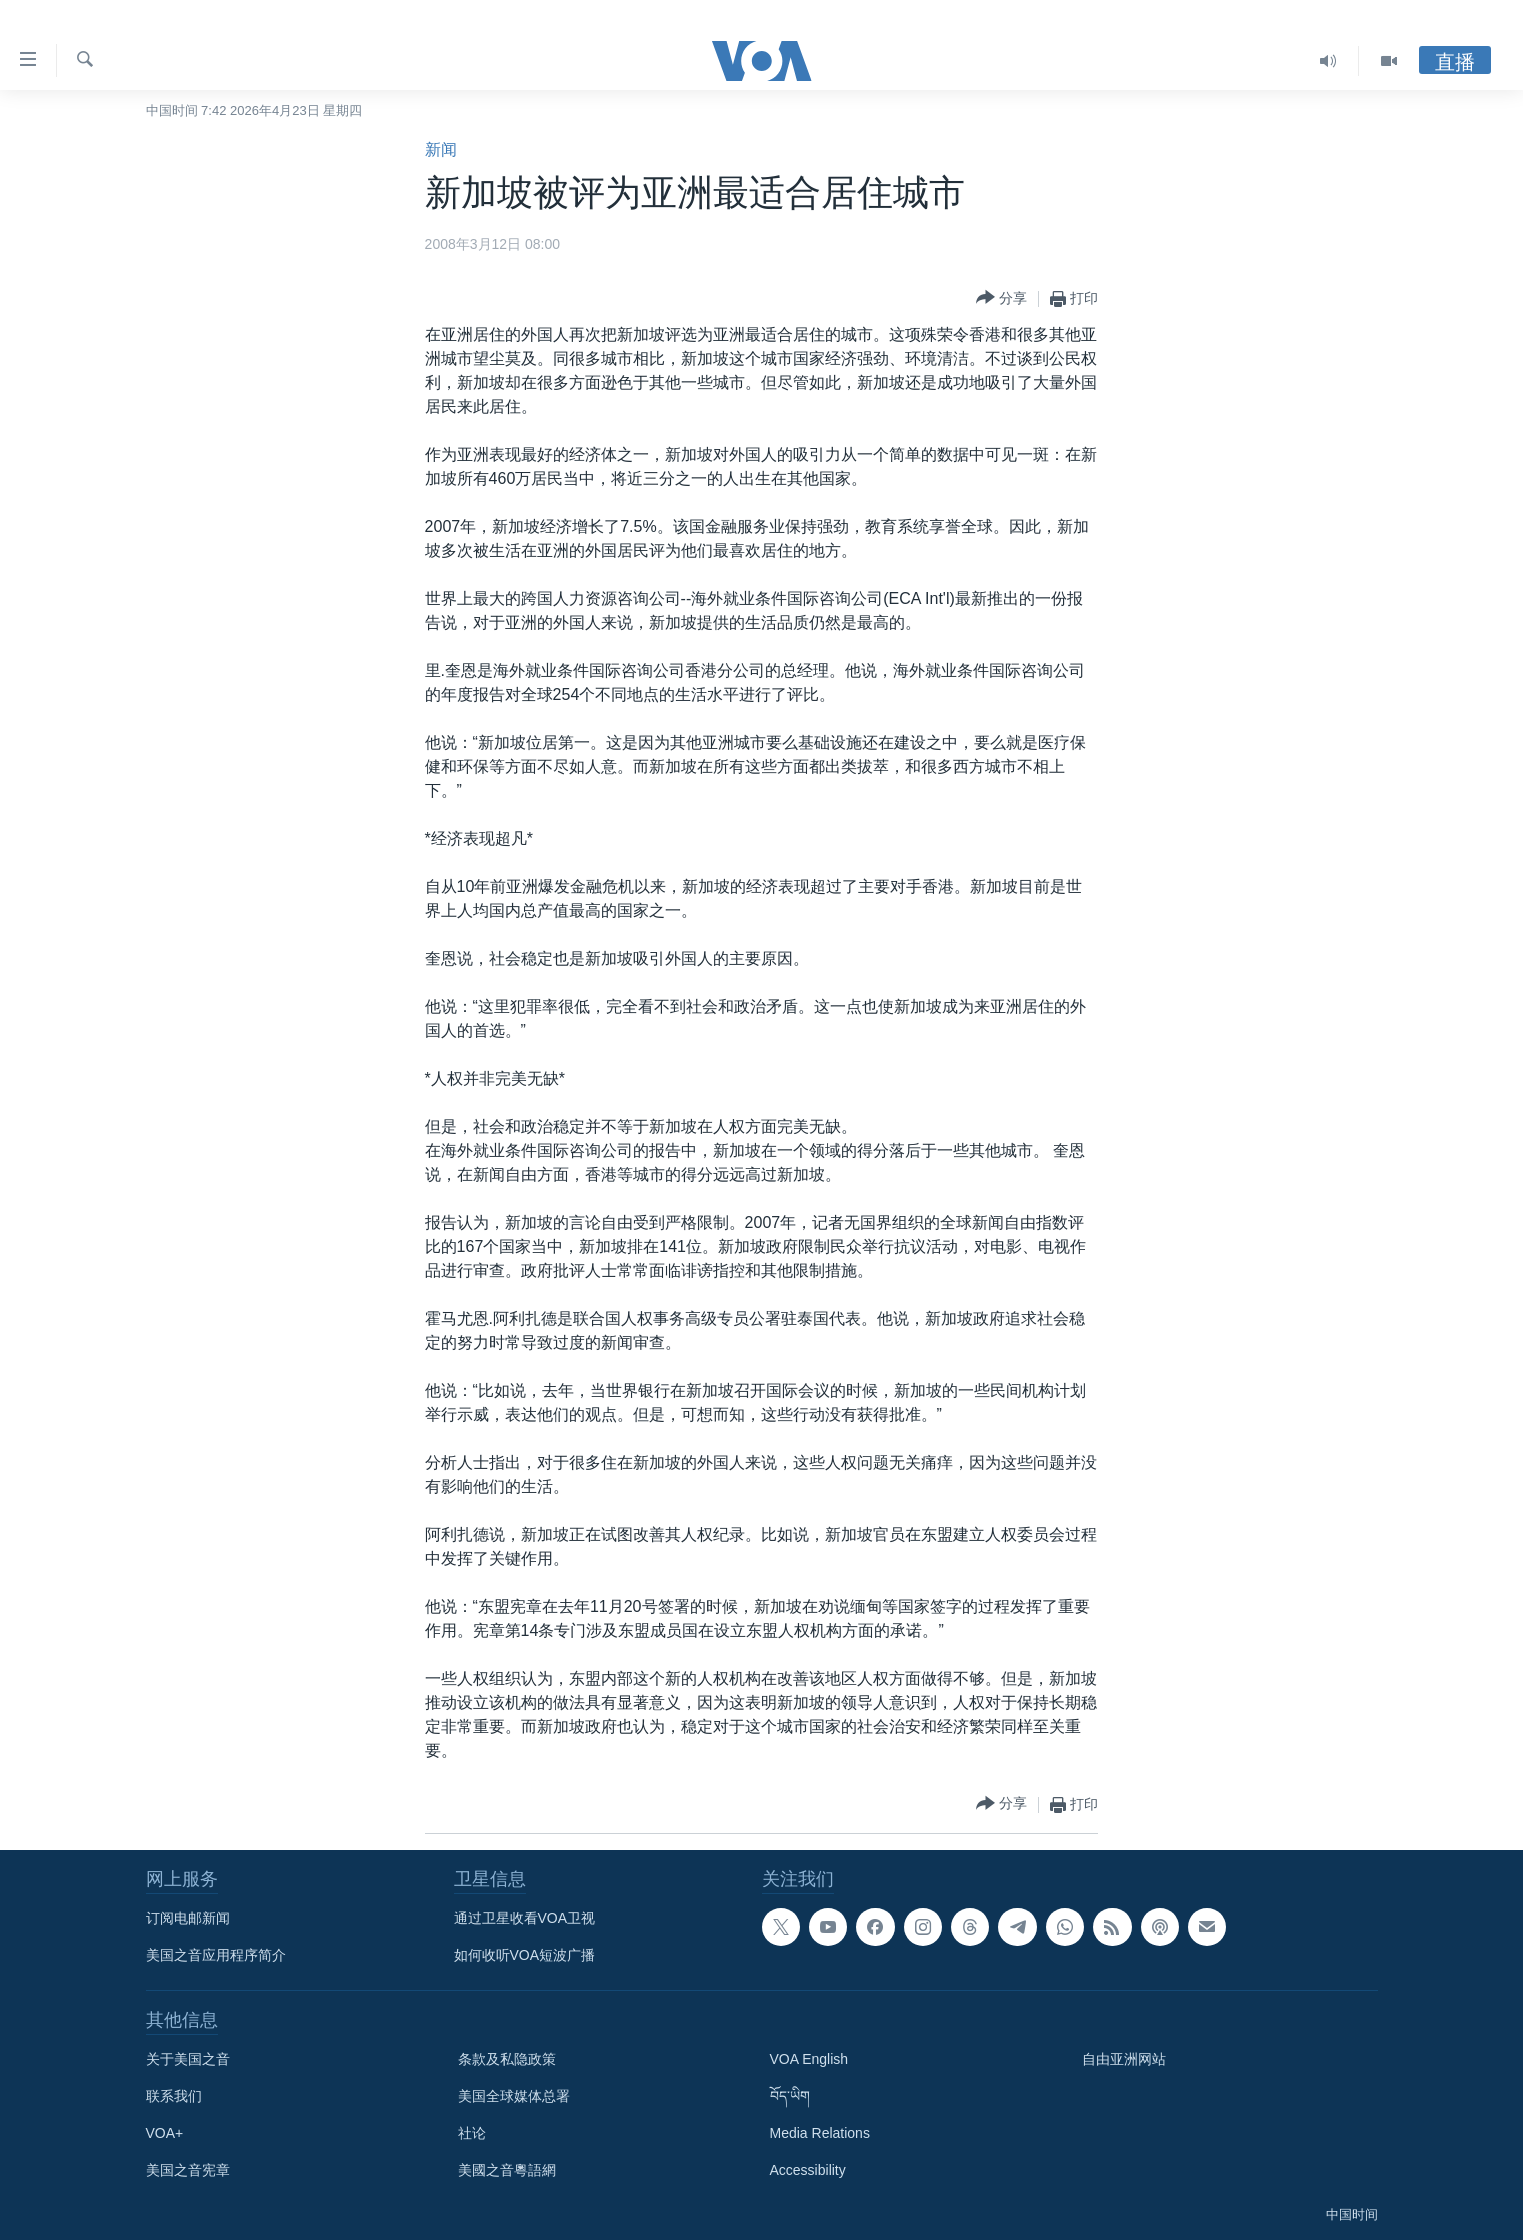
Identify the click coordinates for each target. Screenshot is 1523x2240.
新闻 (441, 149)
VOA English (809, 2059)
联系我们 (174, 2096)
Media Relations (820, 2133)
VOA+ (165, 2133)
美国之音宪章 (188, 2170)
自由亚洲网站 (1124, 2059)
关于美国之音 (188, 2059)
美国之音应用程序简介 (216, 1955)
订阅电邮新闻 (188, 1918)
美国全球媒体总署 (514, 2096)
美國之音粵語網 (507, 2170)
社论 (472, 2133)
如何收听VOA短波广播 (525, 1955)
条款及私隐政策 (507, 2059)
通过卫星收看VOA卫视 (525, 1918)
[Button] (1001, 298)
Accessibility (808, 2170)
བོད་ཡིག (790, 2096)
